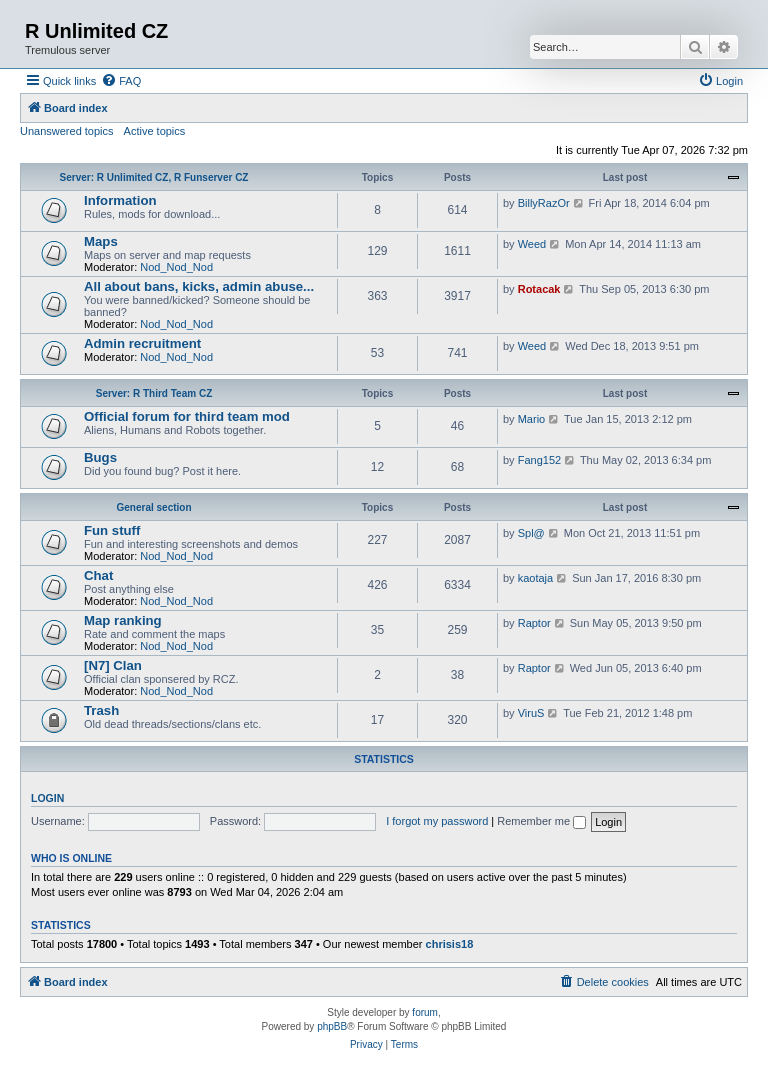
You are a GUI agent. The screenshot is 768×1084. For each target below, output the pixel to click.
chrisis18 (450, 944)
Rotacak (539, 289)
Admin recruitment (142, 343)
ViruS (531, 713)
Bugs (100, 457)
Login (47, 798)
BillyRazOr (544, 203)
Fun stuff (112, 530)
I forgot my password (437, 821)
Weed (532, 244)
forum (425, 1012)
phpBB (332, 1026)
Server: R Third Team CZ (154, 393)
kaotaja (535, 578)
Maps (101, 241)
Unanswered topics (67, 131)
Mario (532, 419)
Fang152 (539, 460)
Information (120, 200)
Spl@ (531, 533)
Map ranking (123, 620)
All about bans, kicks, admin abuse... (199, 286)
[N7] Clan (113, 665)
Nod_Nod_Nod (176, 267)
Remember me (541, 821)
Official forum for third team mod (187, 416)
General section (153, 507)
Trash (101, 710)
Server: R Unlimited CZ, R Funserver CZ (154, 177)
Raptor (534, 623)
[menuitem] (121, 81)
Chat (98, 575)
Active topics (155, 131)
